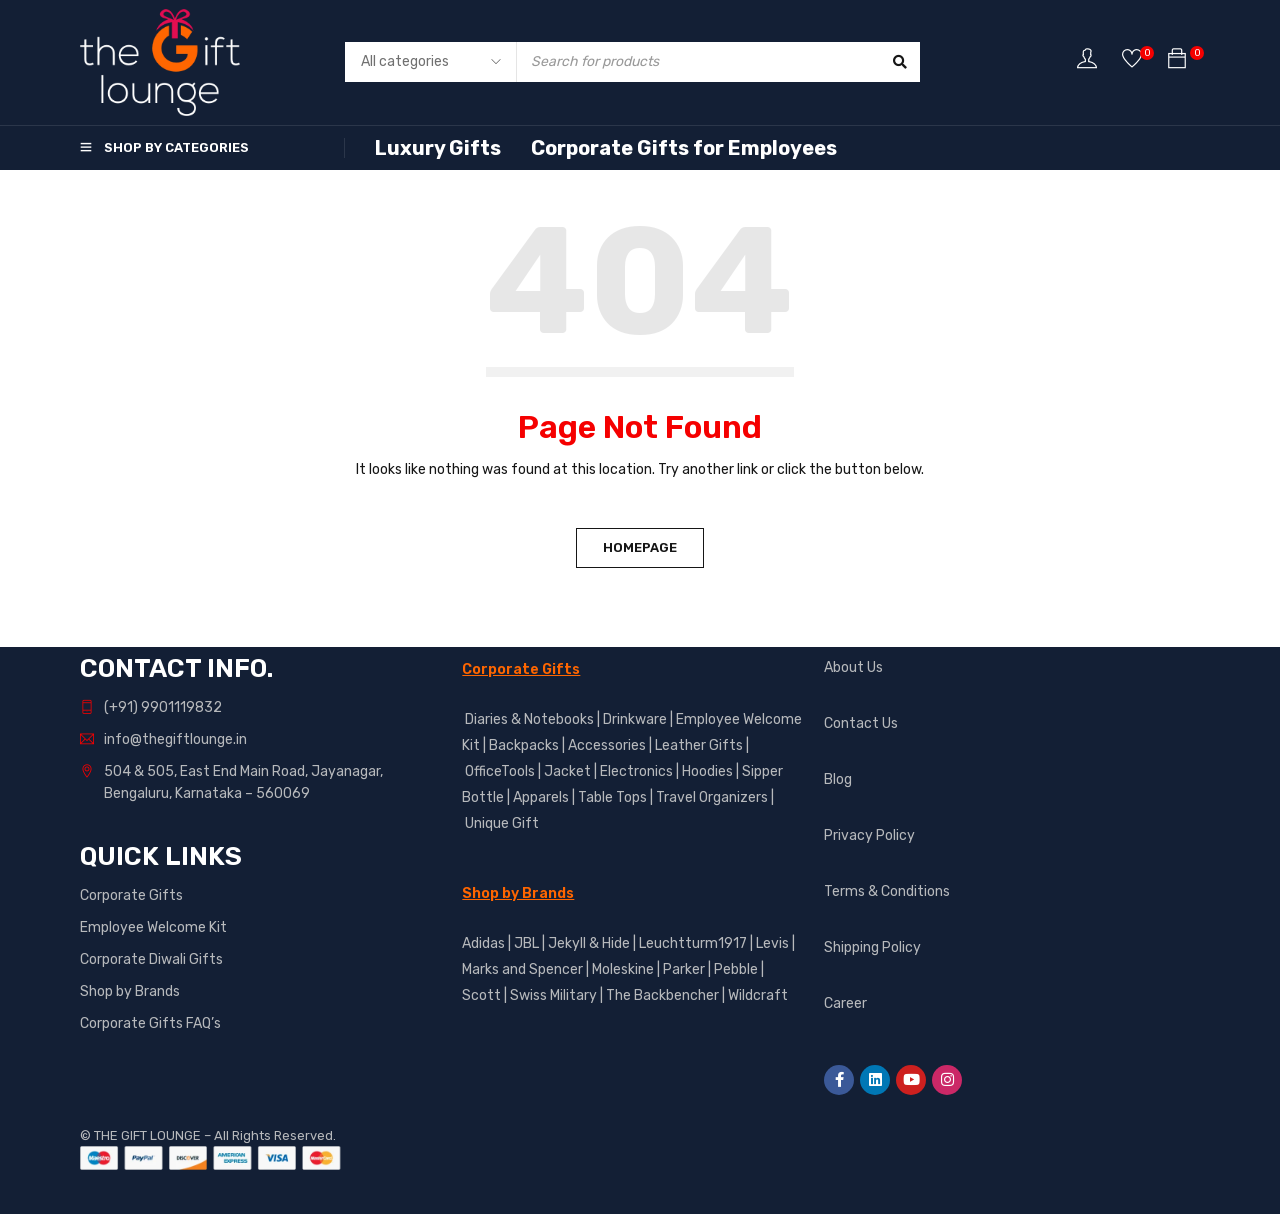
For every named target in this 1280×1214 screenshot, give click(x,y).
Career (845, 1003)
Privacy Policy (869, 835)
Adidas (483, 943)
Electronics (636, 771)
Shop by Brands (130, 991)
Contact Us (861, 723)
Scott (481, 995)
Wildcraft (758, 995)
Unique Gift (502, 823)
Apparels (541, 797)
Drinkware (635, 719)
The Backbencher (662, 995)
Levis (772, 943)
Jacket (567, 771)
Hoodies (707, 771)
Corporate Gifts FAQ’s (150, 1023)
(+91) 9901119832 (163, 707)
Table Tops (612, 797)
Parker (684, 969)
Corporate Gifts (131, 895)
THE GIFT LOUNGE (147, 1135)
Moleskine (623, 969)
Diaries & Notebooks (529, 719)
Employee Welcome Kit (153, 927)
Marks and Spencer (522, 969)
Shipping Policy (872, 947)
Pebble (736, 969)
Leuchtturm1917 (693, 943)
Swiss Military (553, 995)
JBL (526, 943)
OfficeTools (500, 771)
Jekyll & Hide (589, 943)
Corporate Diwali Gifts (151, 959)
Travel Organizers (712, 797)
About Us (853, 667)
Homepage (640, 547)
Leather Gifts (699, 745)
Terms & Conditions (887, 891)
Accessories (607, 745)
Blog (838, 779)
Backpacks (524, 745)
